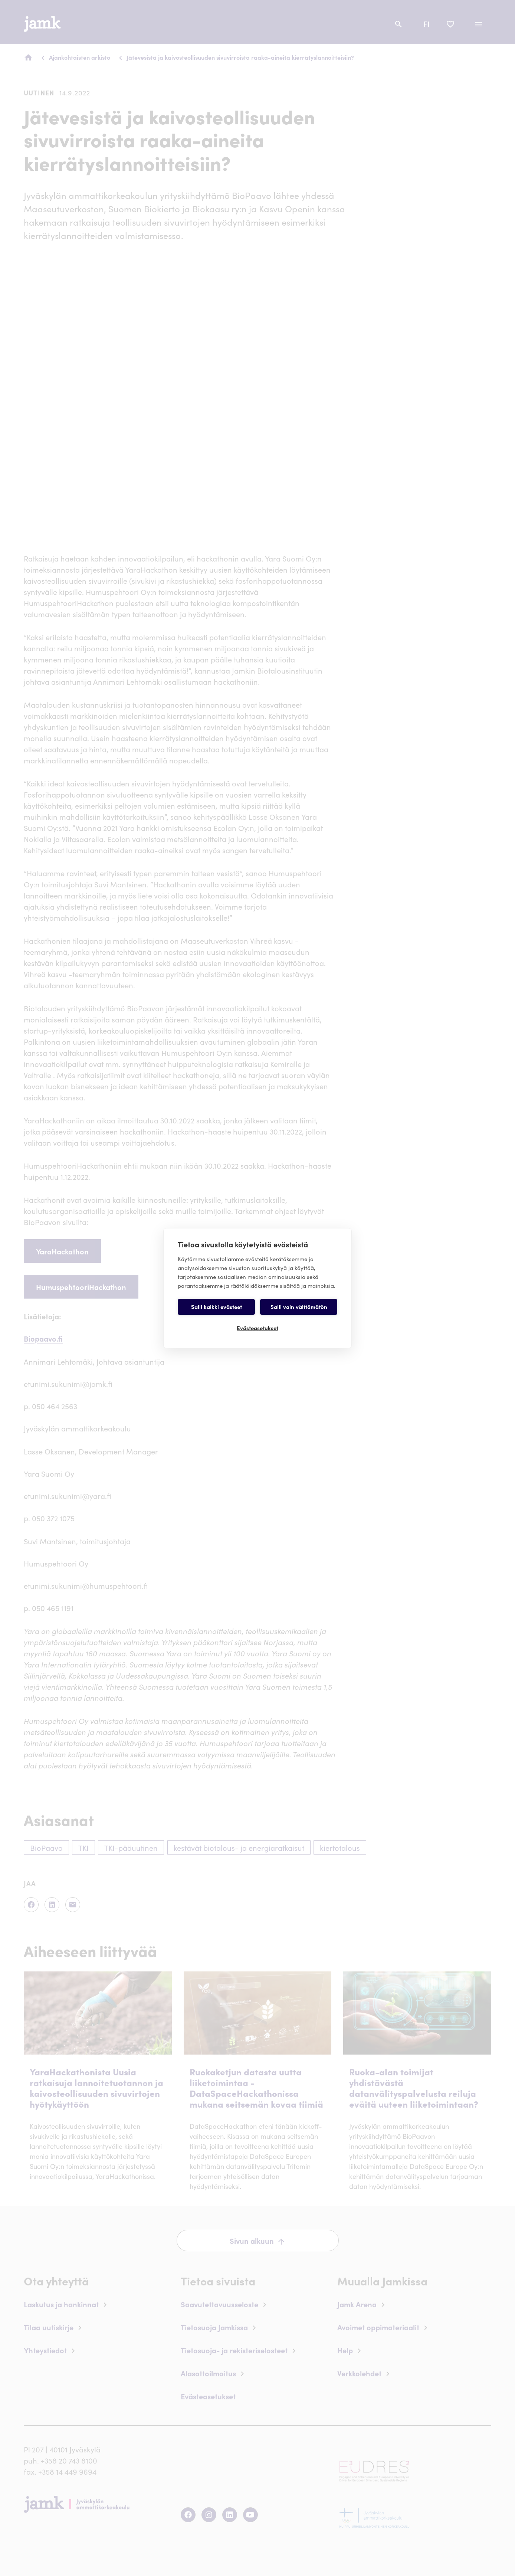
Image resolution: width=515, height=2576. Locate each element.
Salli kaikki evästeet (216, 1306)
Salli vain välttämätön (298, 1306)
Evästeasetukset (257, 1328)
